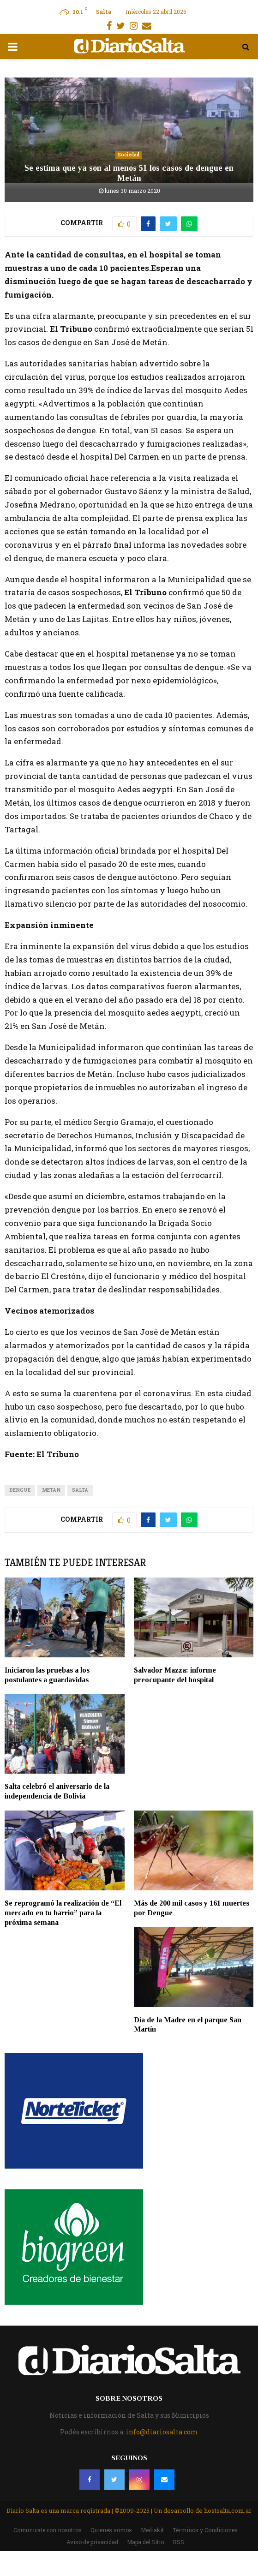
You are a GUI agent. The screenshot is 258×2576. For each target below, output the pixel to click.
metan (51, 1490)
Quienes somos (111, 2530)
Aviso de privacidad (92, 2542)
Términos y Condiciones (205, 2530)
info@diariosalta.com (162, 2431)
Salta (80, 1490)
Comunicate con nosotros (47, 2530)
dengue (19, 1490)
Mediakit (152, 2530)
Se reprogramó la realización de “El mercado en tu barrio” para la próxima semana (63, 1912)
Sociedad (128, 155)
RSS (178, 2542)
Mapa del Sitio (145, 2542)
